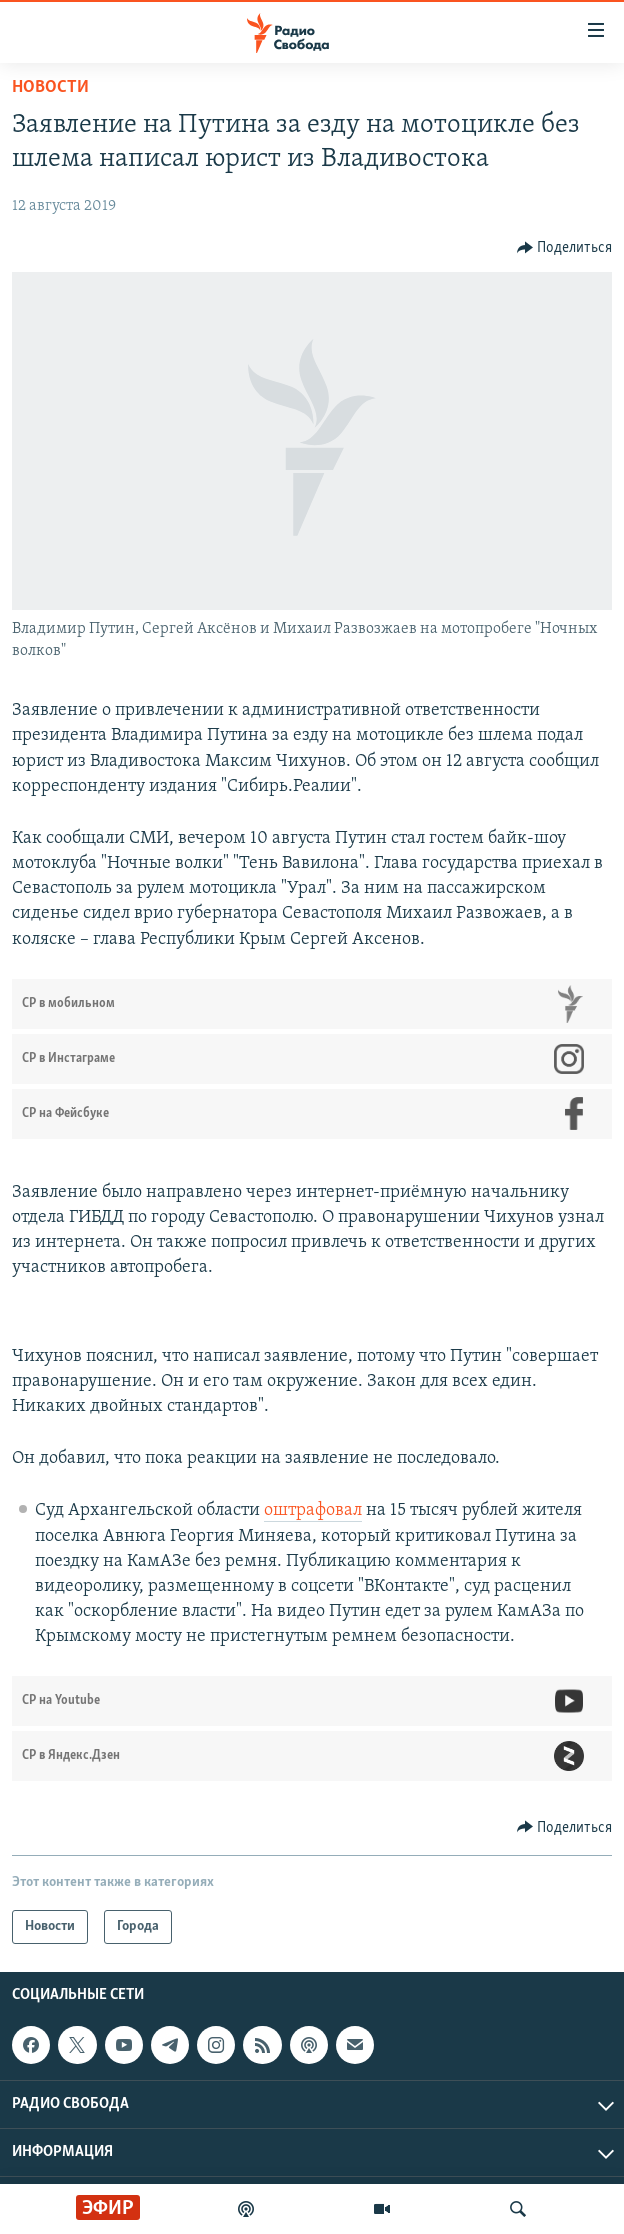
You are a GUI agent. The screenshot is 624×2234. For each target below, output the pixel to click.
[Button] (565, 248)
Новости (50, 87)
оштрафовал (313, 1510)
